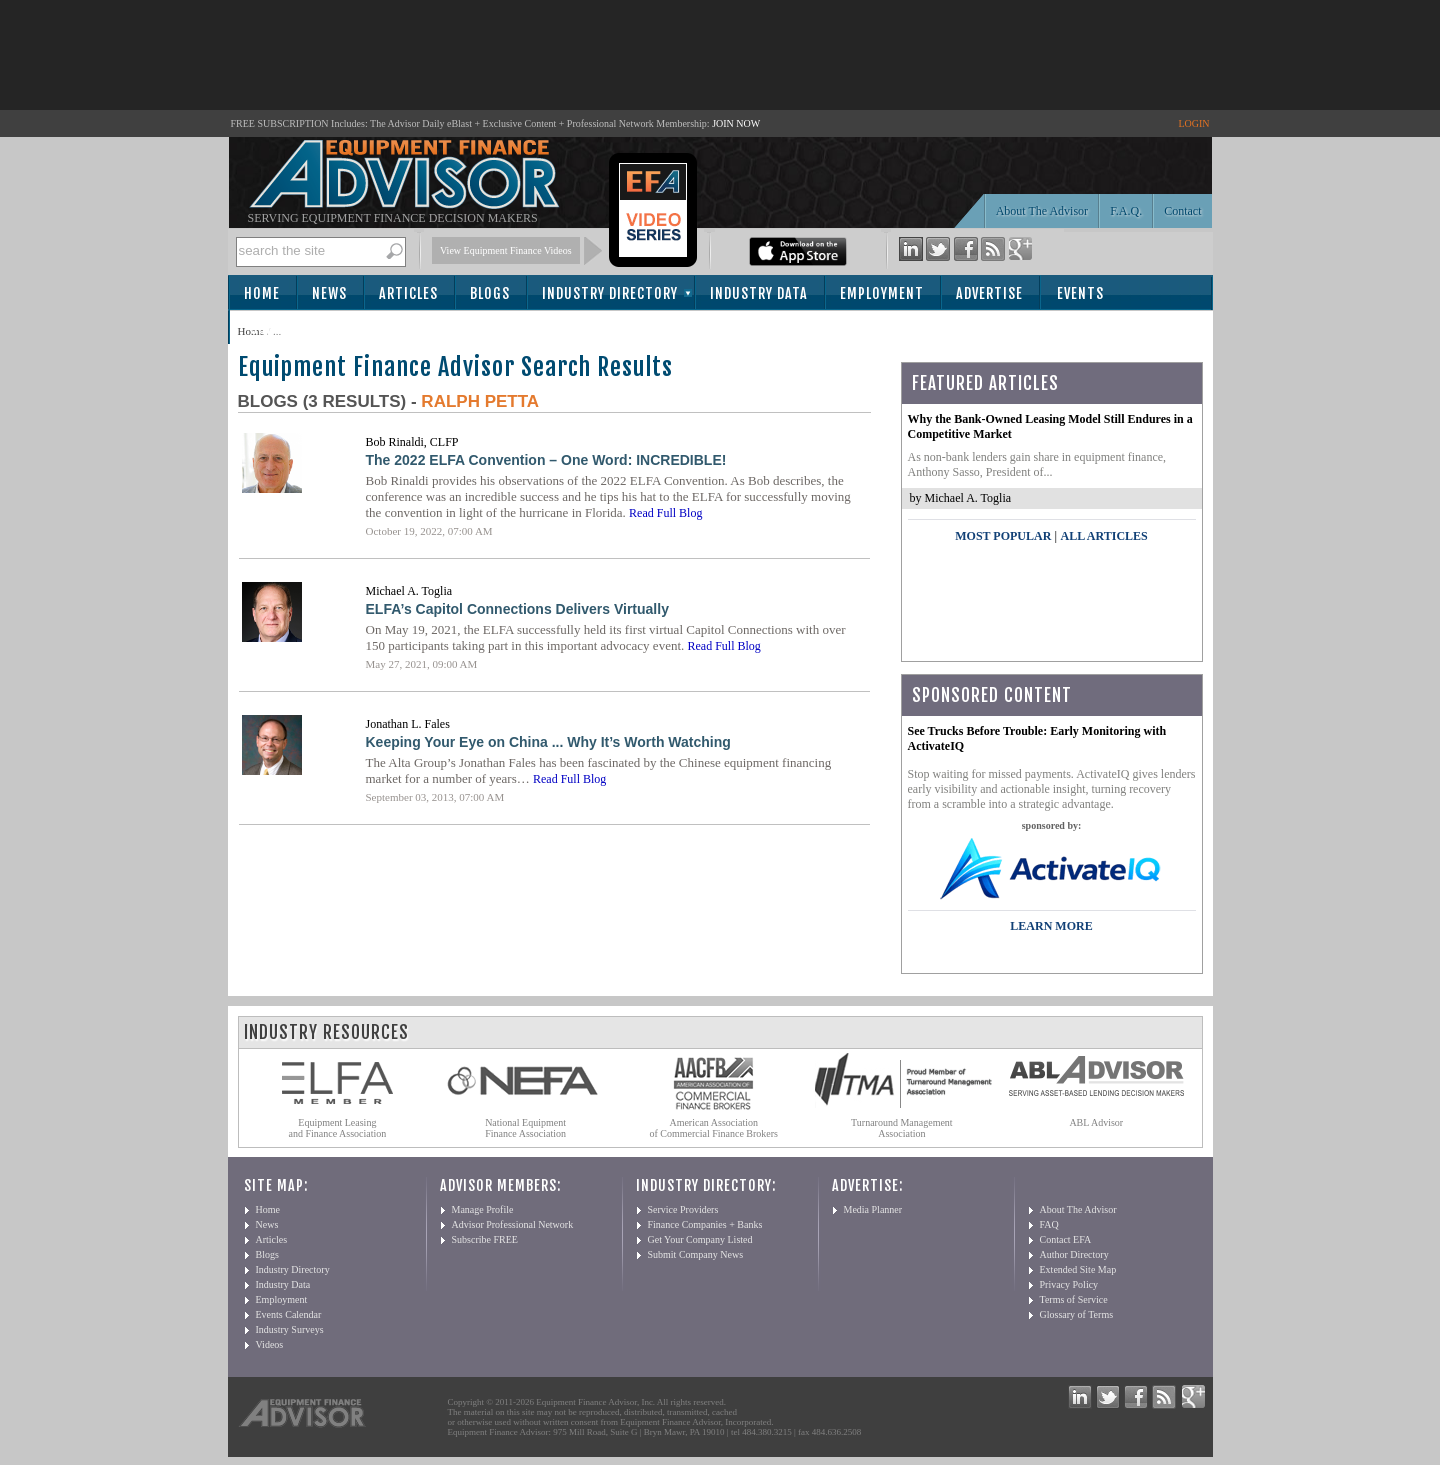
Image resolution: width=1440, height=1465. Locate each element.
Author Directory (1074, 1254)
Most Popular (1003, 536)
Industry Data (759, 293)
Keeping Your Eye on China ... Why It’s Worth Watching (548, 742)
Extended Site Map (1078, 1269)
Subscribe (284, 328)
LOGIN (1193, 123)
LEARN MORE (1051, 926)
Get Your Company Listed (700, 1239)
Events (1080, 293)
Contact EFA (1066, 1239)
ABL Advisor (1096, 1122)
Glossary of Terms (1077, 1314)
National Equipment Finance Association (525, 1128)
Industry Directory (610, 293)
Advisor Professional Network (513, 1224)
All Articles (1103, 536)
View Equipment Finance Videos (506, 250)
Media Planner (873, 1209)
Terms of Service (1074, 1299)
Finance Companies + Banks (705, 1224)
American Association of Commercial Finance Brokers (713, 1128)
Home (262, 293)
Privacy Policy (1069, 1284)
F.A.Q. (1126, 211)
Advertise (989, 293)
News (329, 293)
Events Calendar (289, 1314)
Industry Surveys (290, 1329)
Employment (882, 293)
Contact (1182, 211)
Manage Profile (483, 1209)
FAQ (1049, 1224)
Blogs (490, 293)
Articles (408, 293)
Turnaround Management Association (902, 1128)
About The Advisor (1042, 211)
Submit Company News (696, 1254)
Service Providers (683, 1209)
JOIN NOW (736, 123)
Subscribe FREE (485, 1239)
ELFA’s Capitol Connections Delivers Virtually (517, 609)
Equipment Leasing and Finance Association (338, 1128)
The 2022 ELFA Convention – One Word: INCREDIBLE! (546, 460)
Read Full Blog (665, 513)
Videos (270, 1344)
